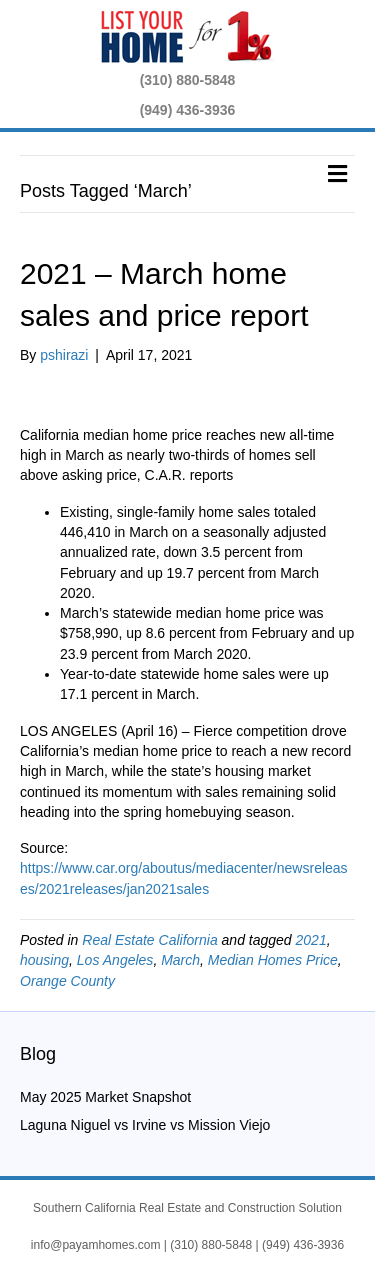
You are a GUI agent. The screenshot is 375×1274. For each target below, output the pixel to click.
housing (44, 960)
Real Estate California (149, 940)
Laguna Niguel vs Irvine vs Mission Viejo (145, 1125)
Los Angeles (115, 960)
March (180, 960)
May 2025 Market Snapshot (105, 1097)
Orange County (67, 981)
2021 (311, 940)
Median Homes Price (273, 960)
